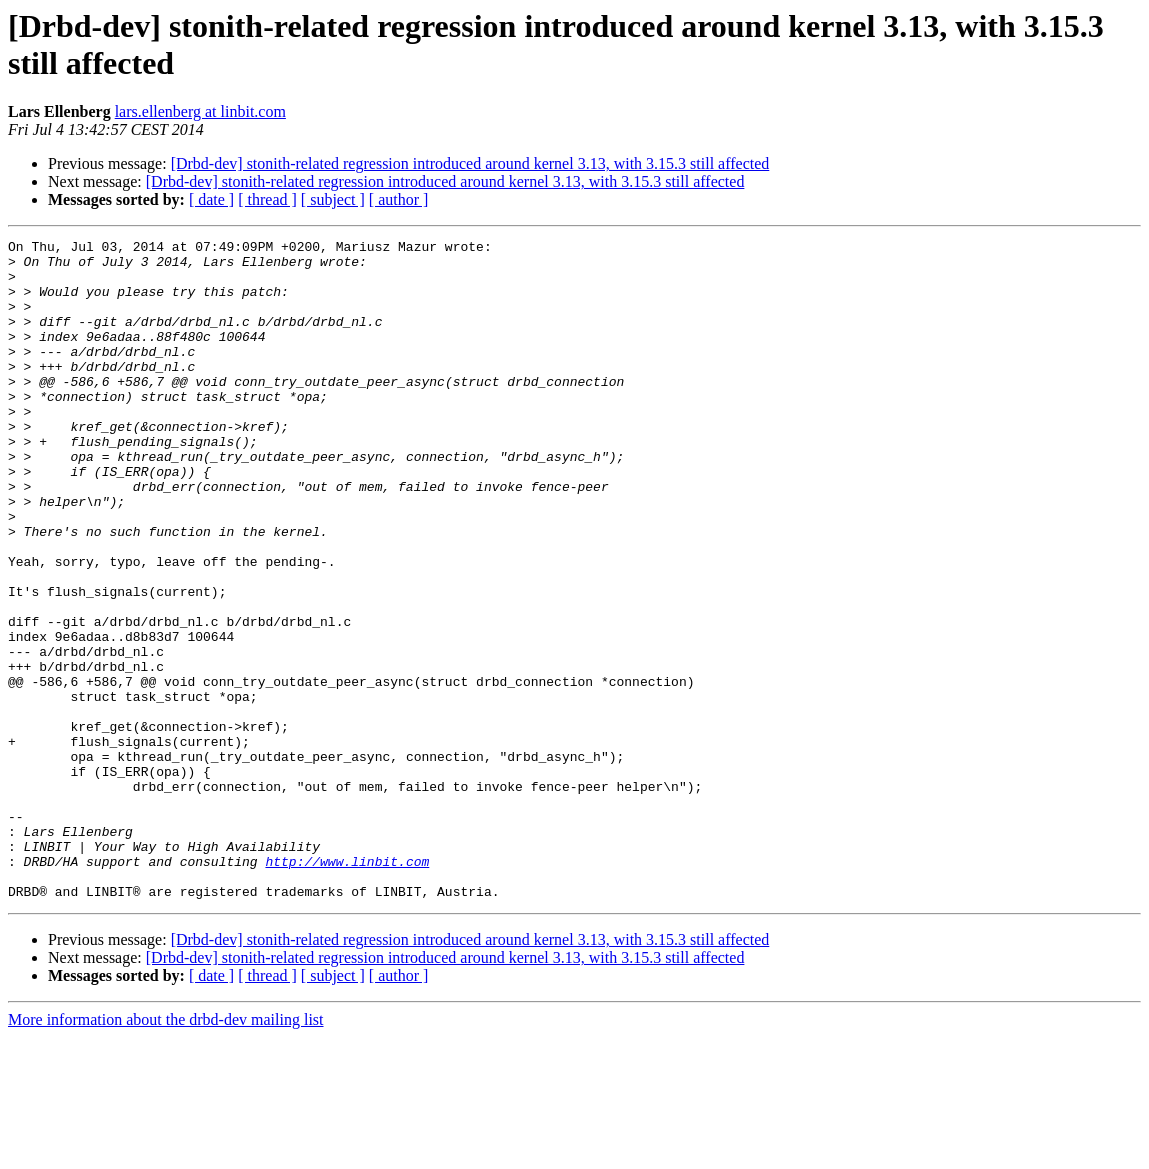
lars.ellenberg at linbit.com (200, 111)
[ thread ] (267, 199)
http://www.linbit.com (347, 987)
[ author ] (399, 199)
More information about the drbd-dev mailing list (166, 1151)
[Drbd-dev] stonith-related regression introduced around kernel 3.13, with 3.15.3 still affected (470, 163)
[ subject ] (333, 199)
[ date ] (211, 199)
